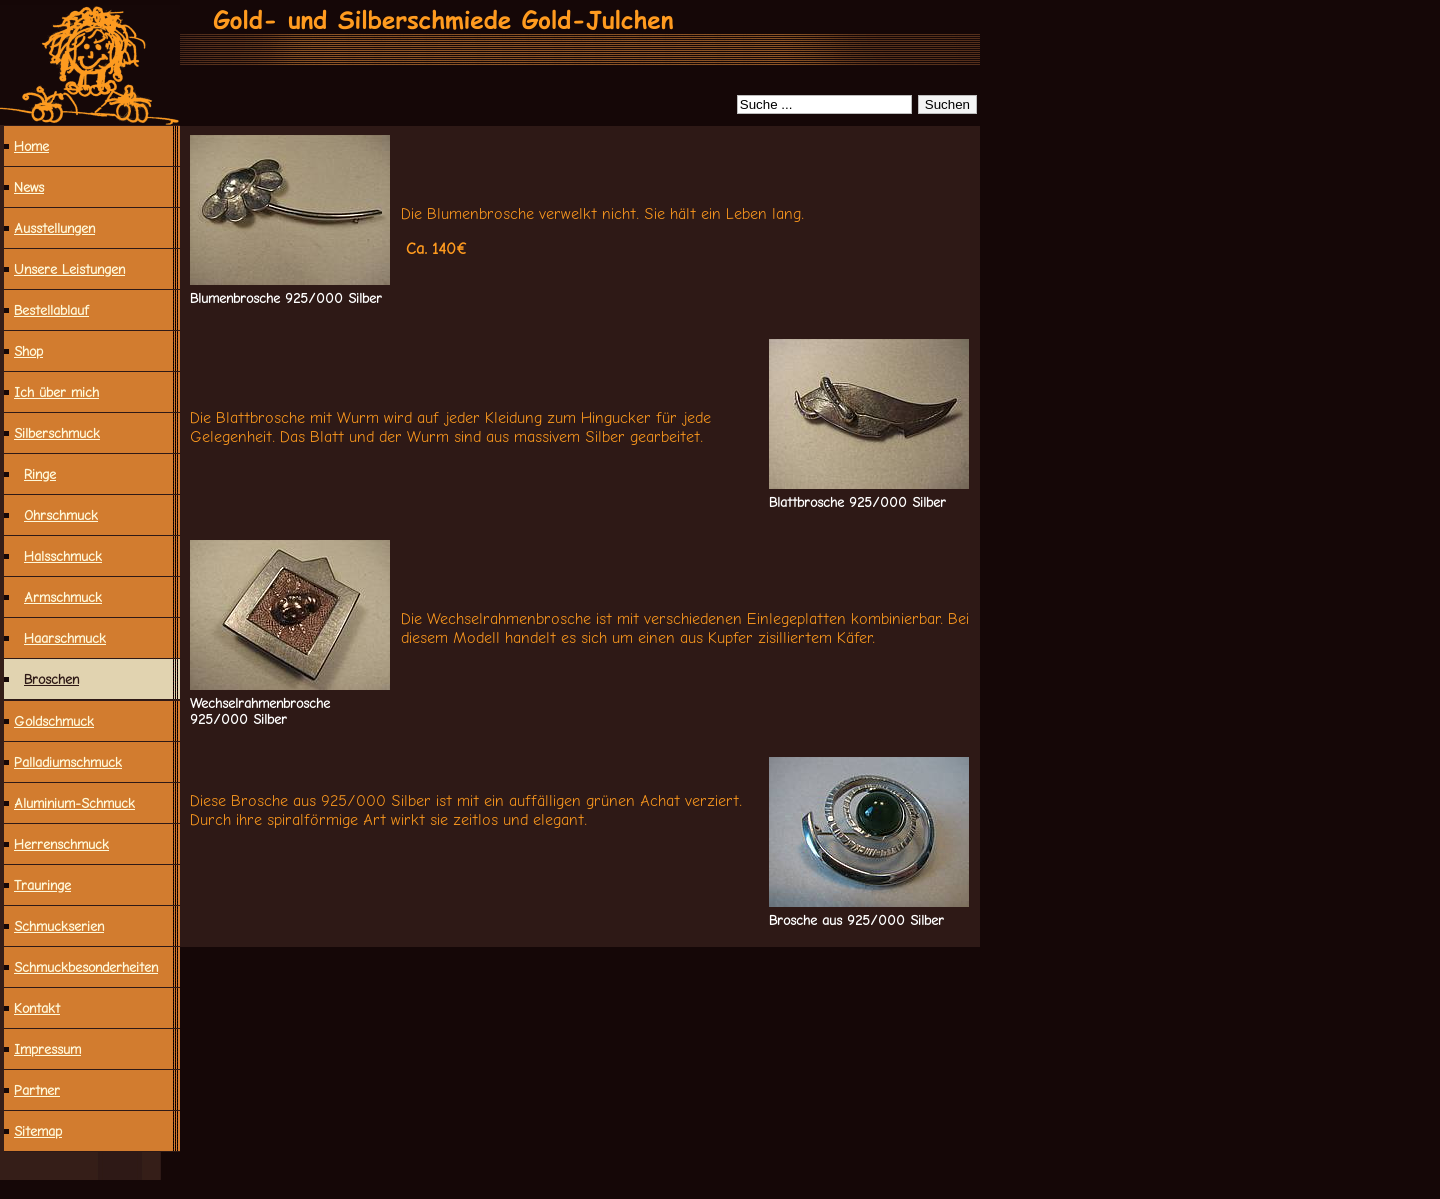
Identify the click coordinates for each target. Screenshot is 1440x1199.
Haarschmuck (65, 638)
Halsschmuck (63, 556)
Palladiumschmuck (68, 762)
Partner (37, 1090)
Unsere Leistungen (69, 269)
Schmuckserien (59, 926)
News (29, 187)
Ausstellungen (54, 228)
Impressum (47, 1049)
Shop (28, 351)
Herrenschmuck (61, 844)
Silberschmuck (57, 433)
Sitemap (38, 1131)
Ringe (40, 474)
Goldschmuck (54, 721)
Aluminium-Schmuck (74, 803)
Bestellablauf (51, 310)
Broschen (51, 679)
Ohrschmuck (61, 515)
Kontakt (37, 1008)
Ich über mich (56, 392)
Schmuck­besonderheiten (86, 967)
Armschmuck (63, 597)
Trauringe (42, 885)
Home (31, 146)
